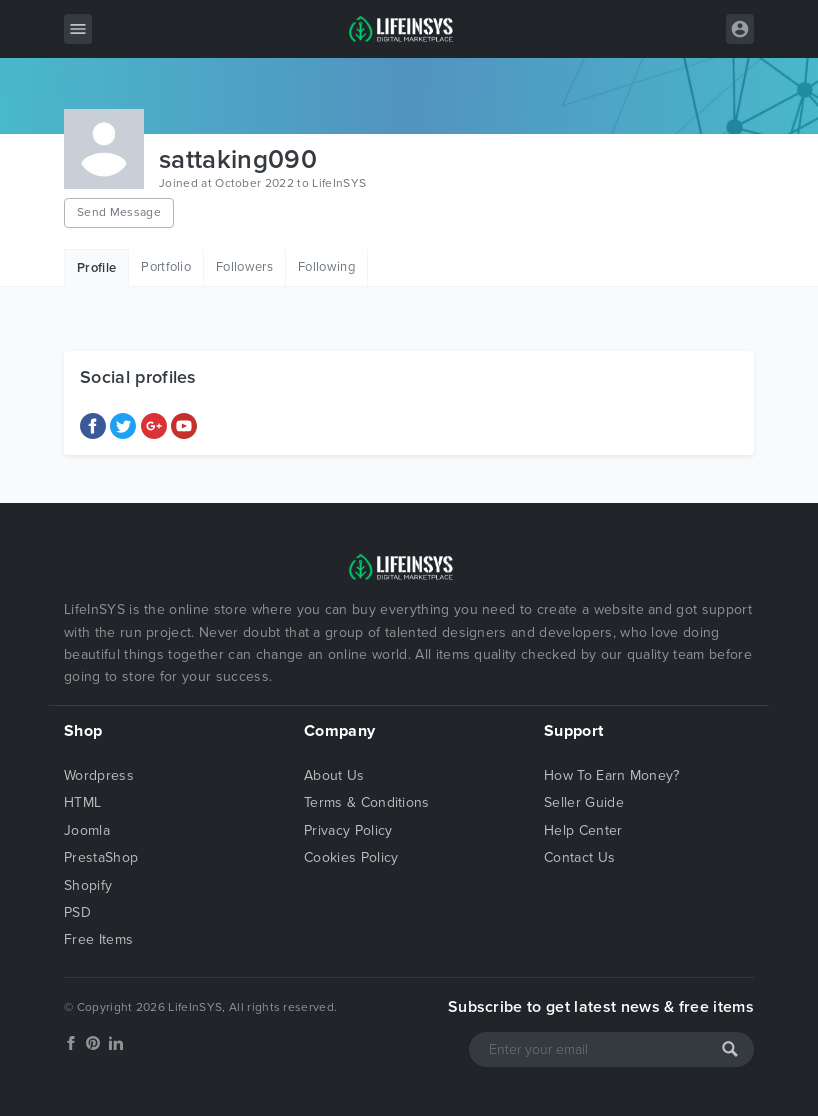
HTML (82, 802)
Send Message (119, 212)
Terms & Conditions (367, 802)
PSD (77, 912)
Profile (96, 268)
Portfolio (166, 267)
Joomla (87, 830)
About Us (334, 775)
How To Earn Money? (612, 775)
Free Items (98, 939)
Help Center (583, 830)
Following (326, 267)
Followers (244, 267)
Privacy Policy (348, 830)
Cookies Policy (351, 857)
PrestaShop (101, 857)
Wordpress (99, 775)
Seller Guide (584, 802)
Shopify (88, 885)
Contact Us (579, 857)
